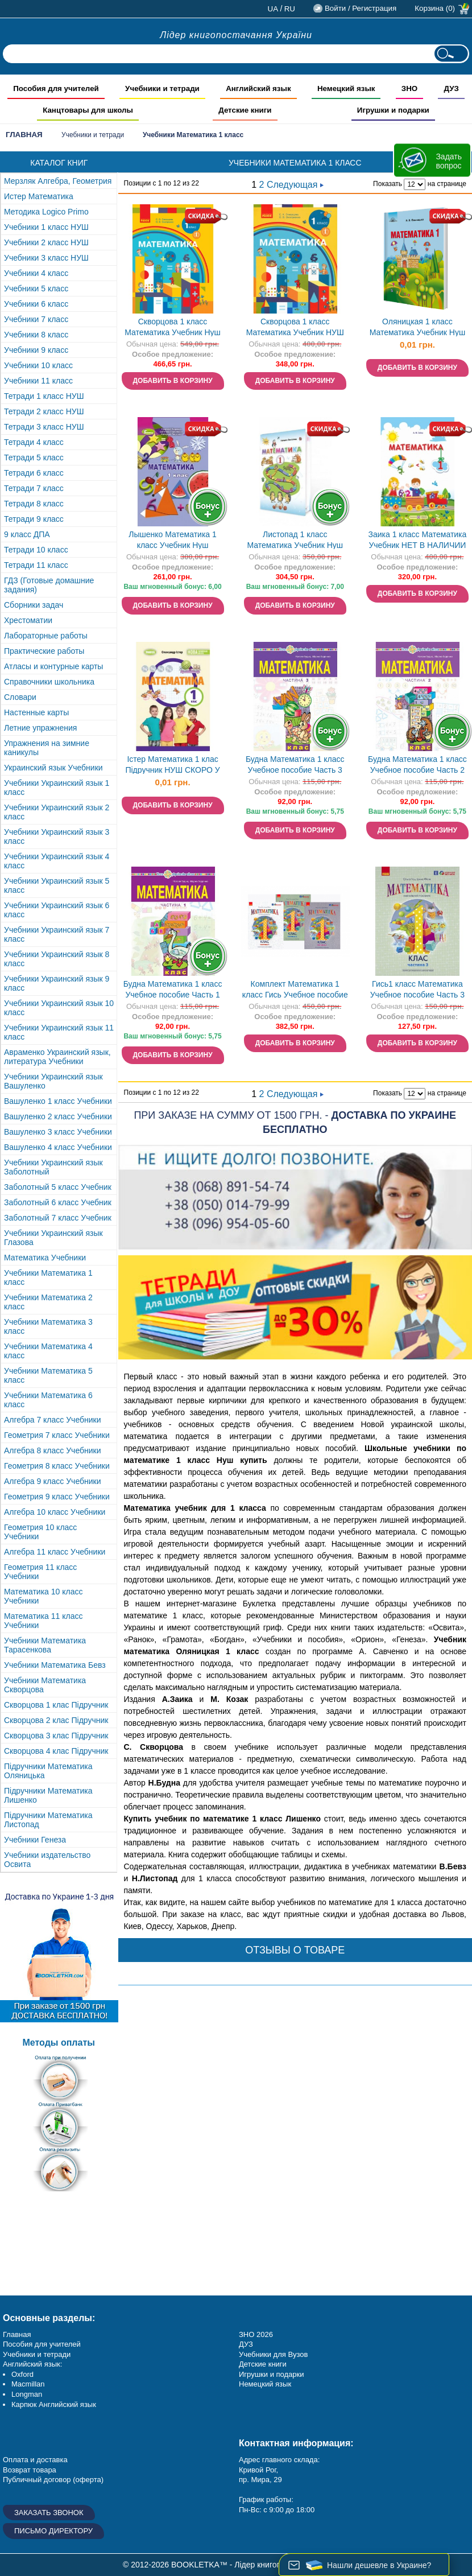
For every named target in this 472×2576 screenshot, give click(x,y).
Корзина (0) (435, 8)
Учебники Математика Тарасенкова (45, 1645)
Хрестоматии (28, 620)
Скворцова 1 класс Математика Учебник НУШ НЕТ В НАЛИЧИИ (295, 328)
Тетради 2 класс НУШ (44, 411)
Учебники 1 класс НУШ (46, 227)
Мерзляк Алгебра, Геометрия (57, 181)
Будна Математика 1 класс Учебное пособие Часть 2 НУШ (417, 766)
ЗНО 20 (251, 2334)
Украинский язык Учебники (53, 767)
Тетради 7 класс (34, 488)
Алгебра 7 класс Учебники (52, 1419)
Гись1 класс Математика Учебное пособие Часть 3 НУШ (417, 990)
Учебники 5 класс (36, 288)
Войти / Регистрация (360, 8)
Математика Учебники (45, 1257)
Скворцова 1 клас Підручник (56, 1704)
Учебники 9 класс (36, 350)
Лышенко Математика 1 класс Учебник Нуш (173, 540)
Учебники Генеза (35, 1839)
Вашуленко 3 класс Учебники (58, 1131)
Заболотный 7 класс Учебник (57, 1217)
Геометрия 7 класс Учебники (57, 1435)
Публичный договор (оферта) (53, 2479)
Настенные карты (36, 712)
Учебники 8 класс (36, 334)
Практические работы (44, 651)
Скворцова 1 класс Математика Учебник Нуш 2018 (173, 328)
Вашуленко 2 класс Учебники (58, 1116)
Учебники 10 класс (38, 365)
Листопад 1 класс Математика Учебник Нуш (295, 540)
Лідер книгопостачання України (236, 35)
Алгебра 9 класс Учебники (52, 1481)
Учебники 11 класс (38, 380)
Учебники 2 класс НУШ (46, 242)
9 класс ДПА (27, 534)
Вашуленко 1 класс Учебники (58, 1101)
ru (289, 9)
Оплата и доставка (35, 2459)
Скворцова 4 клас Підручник (56, 1750)
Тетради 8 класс (34, 503)
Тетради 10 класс (36, 549)
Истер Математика (38, 196)
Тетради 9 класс (34, 519)
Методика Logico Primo (46, 211)
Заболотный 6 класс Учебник (57, 1202)
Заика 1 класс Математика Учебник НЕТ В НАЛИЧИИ (417, 540)
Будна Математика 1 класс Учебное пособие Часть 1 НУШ (172, 990)
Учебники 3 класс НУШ (46, 257)
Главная (24, 134)
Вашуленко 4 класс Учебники (58, 1147)
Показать (387, 184)
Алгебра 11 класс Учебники (54, 1551)
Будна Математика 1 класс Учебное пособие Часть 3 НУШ (295, 766)
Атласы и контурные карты (53, 666)
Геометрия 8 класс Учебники (57, 1465)
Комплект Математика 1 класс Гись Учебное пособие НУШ (295, 990)
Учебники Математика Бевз (55, 1665)
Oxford (22, 2374)
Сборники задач (33, 604)
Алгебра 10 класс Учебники (54, 1511)
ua (273, 9)
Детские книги (263, 2364)
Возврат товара (29, 2470)
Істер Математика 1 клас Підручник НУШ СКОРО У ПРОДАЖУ (172, 766)
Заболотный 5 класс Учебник (57, 1187)
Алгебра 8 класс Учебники (52, 1450)
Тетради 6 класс (34, 472)
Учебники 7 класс (36, 319)
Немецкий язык (265, 2384)
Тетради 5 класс (34, 457)
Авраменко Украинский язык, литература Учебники (57, 1057)
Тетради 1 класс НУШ (44, 396)
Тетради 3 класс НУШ (44, 426)
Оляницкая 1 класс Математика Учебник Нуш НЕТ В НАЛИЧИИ (418, 328)
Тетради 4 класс (34, 442)
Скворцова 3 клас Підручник (56, 1735)
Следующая (295, 184)
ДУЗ (246, 2344)
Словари (20, 697)
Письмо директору (53, 2530)
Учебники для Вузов (273, 2354)
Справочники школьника (49, 681)
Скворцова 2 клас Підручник (56, 1720)
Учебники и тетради (92, 135)
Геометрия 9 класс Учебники (57, 1496)
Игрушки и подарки (271, 2374)
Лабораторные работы (46, 635)
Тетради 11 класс (36, 565)
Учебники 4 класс (36, 273)
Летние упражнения (40, 727)
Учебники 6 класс (36, 303)
